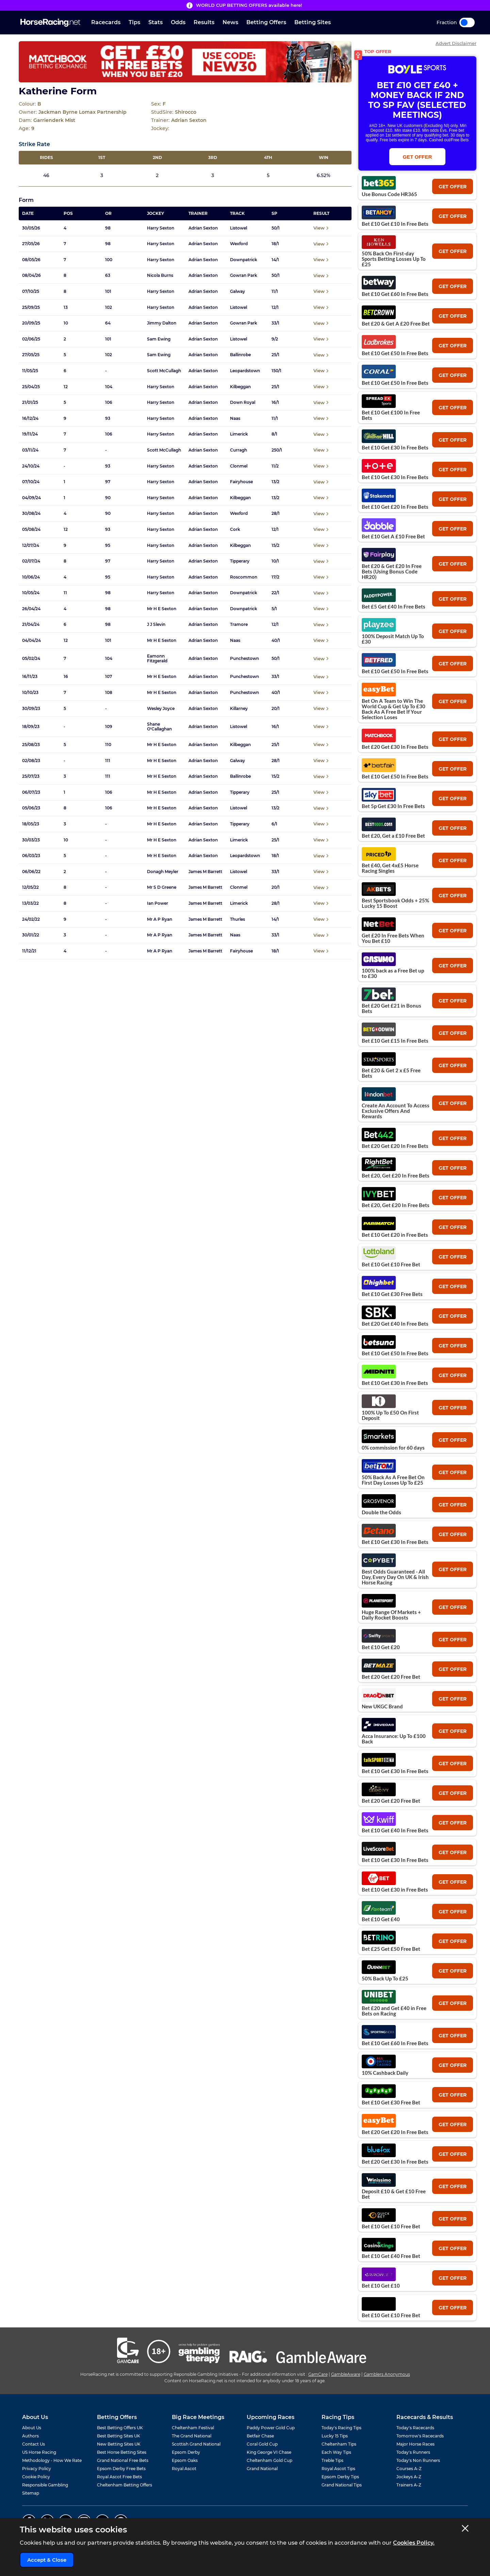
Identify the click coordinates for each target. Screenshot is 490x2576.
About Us (31, 2427)
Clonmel (238, 466)
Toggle (467, 22)
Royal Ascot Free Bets (119, 2476)
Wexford (239, 243)
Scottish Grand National (196, 2444)
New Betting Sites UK (119, 2444)
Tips (134, 22)
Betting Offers (266, 22)
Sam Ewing (158, 339)
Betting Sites (312, 22)
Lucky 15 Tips (335, 2435)
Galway (237, 291)
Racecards (105, 22)
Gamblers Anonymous (387, 2374)
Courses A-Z (409, 2468)
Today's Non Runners (418, 2460)
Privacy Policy (36, 2468)
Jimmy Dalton (161, 323)
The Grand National (191, 2435)
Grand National (262, 2468)
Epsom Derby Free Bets (121, 2468)
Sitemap (30, 2493)
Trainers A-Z (408, 2484)
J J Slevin (156, 624)
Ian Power (157, 903)
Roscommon (243, 577)
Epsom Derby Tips (340, 2476)
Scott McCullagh (164, 370)
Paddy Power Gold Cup (271, 2427)
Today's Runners (413, 2452)
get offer (453, 187)
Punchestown (244, 658)
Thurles (237, 919)
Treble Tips (332, 2460)
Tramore (239, 624)
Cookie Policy (36, 2476)
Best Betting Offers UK (120, 2427)
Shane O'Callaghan (159, 726)
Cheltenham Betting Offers (124, 2484)
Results (204, 22)
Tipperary (239, 561)
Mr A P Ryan (159, 919)
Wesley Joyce (161, 708)
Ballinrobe (240, 354)
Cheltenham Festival (193, 2427)
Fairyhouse (241, 481)
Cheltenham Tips (339, 2444)
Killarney (239, 708)
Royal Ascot (184, 2468)
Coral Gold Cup (262, 2444)
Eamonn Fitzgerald (157, 658)
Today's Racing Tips (341, 2427)
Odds (178, 22)
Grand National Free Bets (122, 2460)
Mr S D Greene (161, 887)
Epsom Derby (186, 2452)
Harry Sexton (160, 228)
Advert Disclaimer (456, 43)
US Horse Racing (39, 2452)
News (230, 22)
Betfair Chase (260, 2435)
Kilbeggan (240, 386)
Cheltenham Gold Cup (269, 2460)
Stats (155, 22)
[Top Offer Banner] (185, 61)
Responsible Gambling (45, 2484)
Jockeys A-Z (408, 2476)
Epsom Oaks (185, 2460)
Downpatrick (243, 259)
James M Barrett (205, 871)
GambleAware (345, 2374)
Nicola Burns (160, 275)
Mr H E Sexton (161, 608)
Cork (235, 529)
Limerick (239, 434)
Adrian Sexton (203, 228)
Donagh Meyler (162, 871)
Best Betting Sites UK (118, 2435)
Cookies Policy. (414, 2543)
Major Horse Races (415, 2444)
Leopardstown (245, 370)
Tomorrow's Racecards (420, 2435)
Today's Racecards (415, 2427)
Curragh (238, 450)
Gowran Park (243, 275)
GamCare (318, 2374)
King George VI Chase (269, 2452)
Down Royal (242, 402)
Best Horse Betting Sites (121, 2452)
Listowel (238, 228)
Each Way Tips (336, 2452)
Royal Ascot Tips (338, 2468)
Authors (30, 2435)
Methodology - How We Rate (52, 2460)
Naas (235, 418)
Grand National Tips (342, 2484)
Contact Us (33, 2444)
